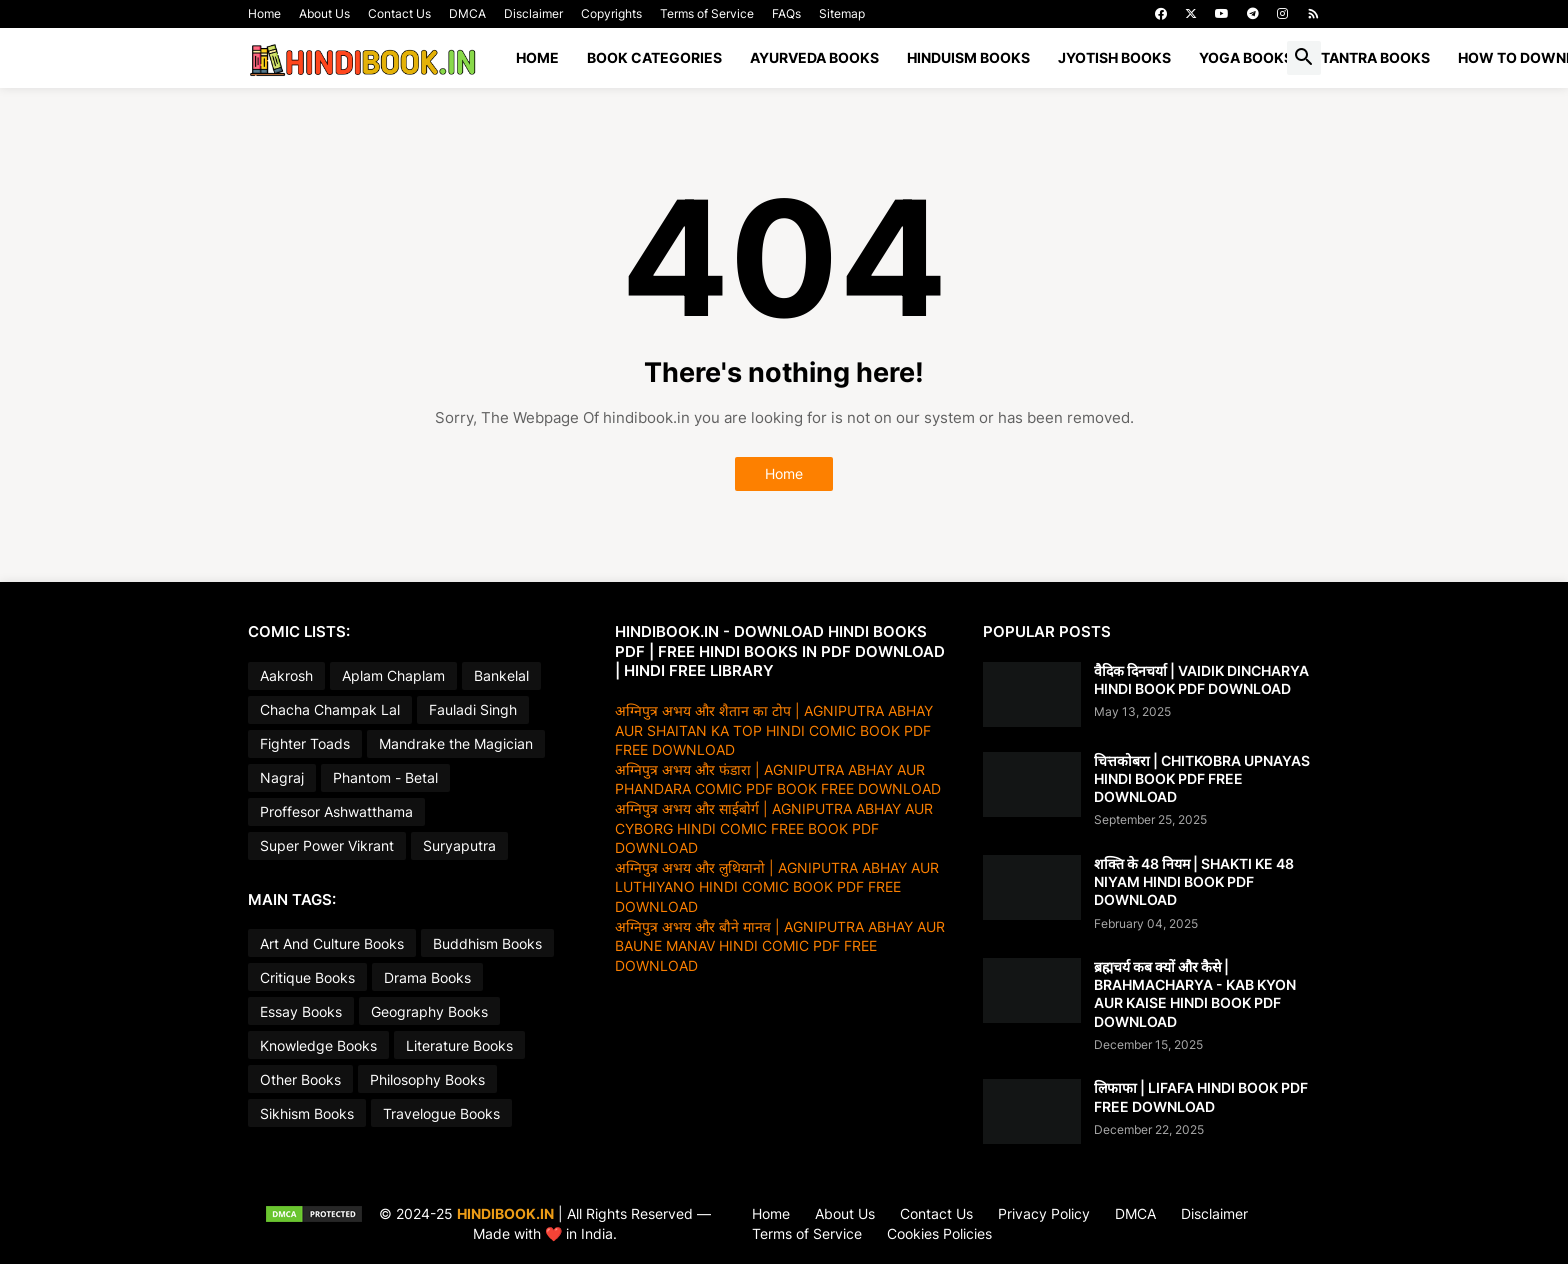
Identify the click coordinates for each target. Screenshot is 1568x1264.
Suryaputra (459, 845)
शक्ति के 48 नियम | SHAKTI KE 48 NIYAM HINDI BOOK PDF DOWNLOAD (1194, 881)
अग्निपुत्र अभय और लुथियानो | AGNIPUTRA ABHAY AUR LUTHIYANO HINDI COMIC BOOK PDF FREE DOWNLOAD (777, 887)
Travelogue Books (441, 1113)
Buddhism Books (487, 943)
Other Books (300, 1079)
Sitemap (842, 13)
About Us (324, 13)
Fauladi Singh (473, 709)
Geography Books (429, 1011)
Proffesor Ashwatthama (336, 811)
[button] (1304, 58)
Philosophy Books (427, 1079)
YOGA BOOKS (1246, 57)
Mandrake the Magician (456, 743)
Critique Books (307, 977)
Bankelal (501, 675)
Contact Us (399, 13)
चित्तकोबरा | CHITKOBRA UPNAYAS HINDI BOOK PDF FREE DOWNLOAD (1202, 778)
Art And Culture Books (332, 943)
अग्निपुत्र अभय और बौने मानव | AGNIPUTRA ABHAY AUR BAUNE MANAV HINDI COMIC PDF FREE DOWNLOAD (780, 946)
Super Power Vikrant (327, 845)
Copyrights (611, 13)
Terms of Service (707, 13)
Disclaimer (533, 13)
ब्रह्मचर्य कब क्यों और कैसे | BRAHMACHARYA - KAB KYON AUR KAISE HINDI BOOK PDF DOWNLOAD (1195, 994)
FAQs (786, 13)
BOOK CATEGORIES (654, 57)
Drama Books (427, 977)
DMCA (467, 13)
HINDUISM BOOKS (968, 57)
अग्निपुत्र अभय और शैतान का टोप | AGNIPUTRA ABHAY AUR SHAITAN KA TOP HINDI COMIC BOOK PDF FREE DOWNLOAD (774, 730)
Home (264, 13)
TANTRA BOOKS (1375, 57)
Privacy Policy (1044, 1213)
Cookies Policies (939, 1233)
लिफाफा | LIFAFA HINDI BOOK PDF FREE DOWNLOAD (1201, 1096)
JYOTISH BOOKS (1114, 57)
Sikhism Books (307, 1113)
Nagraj (282, 777)
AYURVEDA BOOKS (814, 57)
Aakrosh (286, 675)
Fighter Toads (305, 743)
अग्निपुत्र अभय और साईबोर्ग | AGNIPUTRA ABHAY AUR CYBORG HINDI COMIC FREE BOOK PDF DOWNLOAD (774, 828)
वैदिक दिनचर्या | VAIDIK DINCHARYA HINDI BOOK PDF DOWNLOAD (1201, 679)
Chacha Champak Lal (330, 709)
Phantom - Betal (385, 777)
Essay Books (301, 1011)
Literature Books (459, 1045)
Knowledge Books (318, 1045)
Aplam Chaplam (393, 675)
